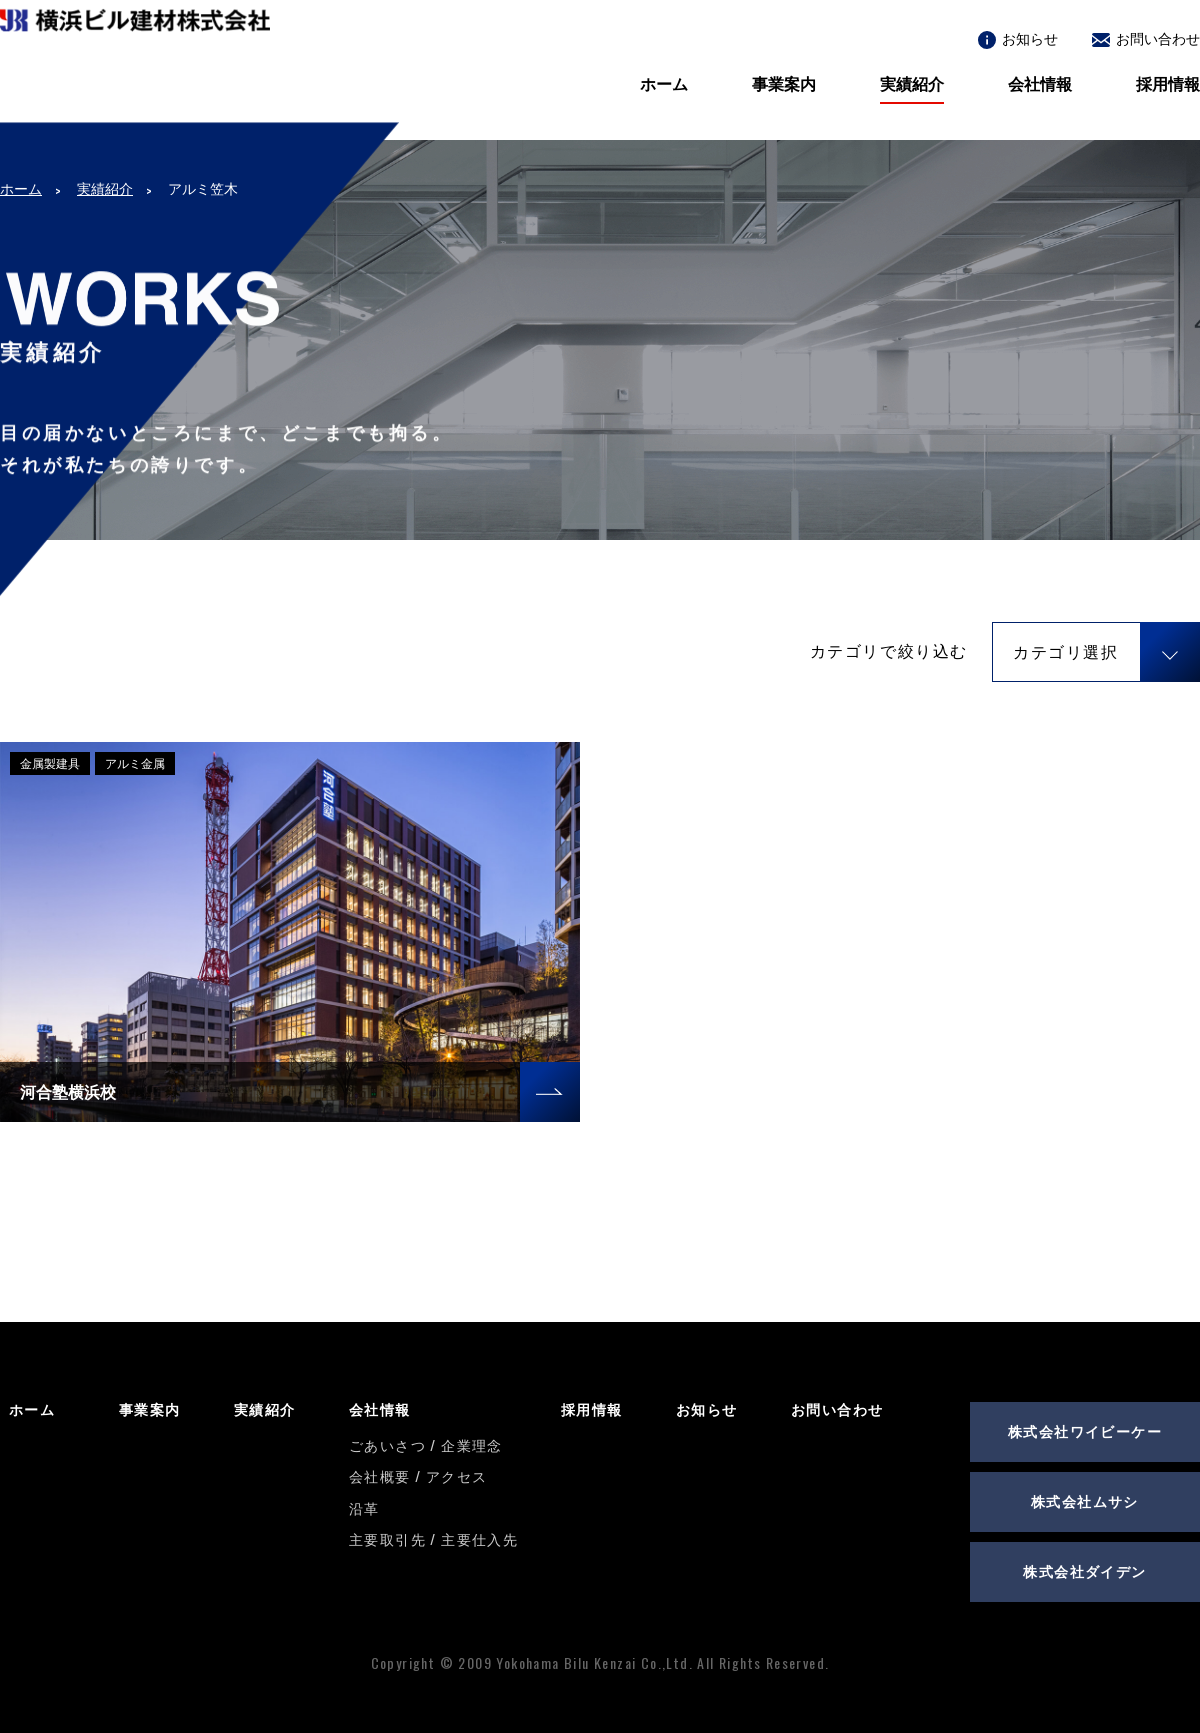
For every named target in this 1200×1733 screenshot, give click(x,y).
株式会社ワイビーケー (1085, 1430)
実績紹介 (912, 83)
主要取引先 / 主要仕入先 (433, 1538)
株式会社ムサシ (1085, 1500)
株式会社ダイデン (1084, 1570)
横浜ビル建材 (135, 81)
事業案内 (784, 83)
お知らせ (1018, 37)
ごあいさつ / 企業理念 (426, 1444)
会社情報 (1040, 83)
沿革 (364, 1507)
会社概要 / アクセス (418, 1475)
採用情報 (1168, 83)
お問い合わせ (1146, 37)
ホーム (664, 83)
